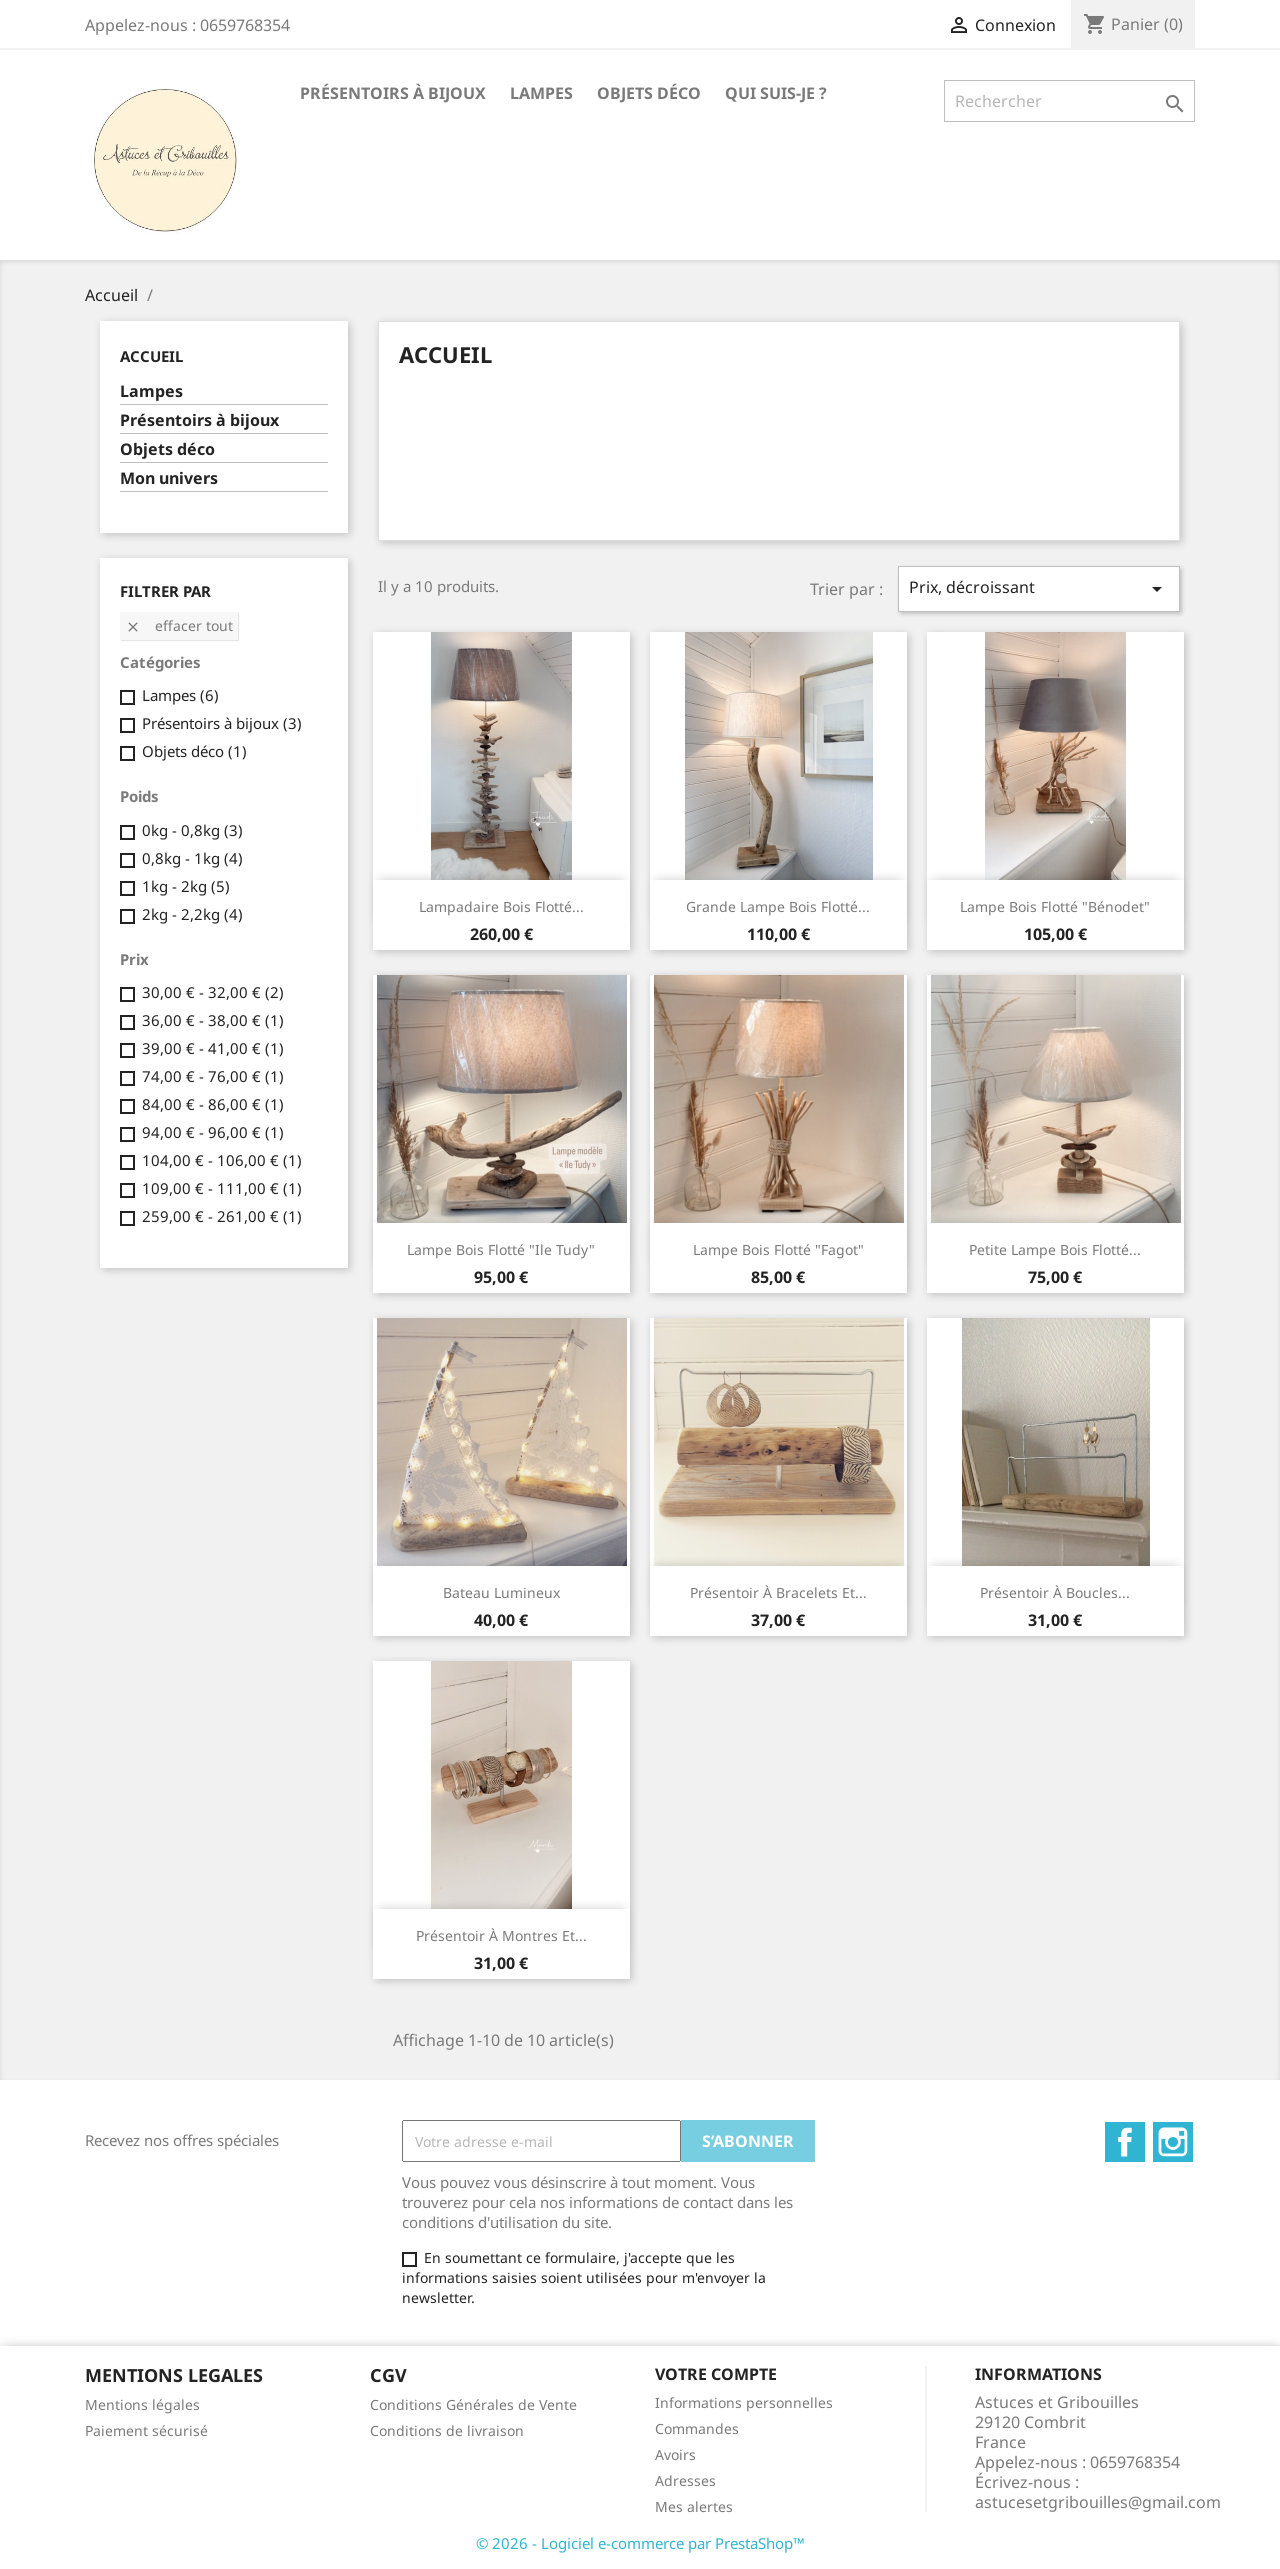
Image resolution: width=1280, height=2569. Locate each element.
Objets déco (649, 93)
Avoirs (675, 2454)
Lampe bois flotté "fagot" (778, 1249)
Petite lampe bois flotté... (1055, 1249)
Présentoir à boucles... (1055, 1592)
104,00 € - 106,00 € (222, 1160)
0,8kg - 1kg (192, 858)
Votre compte (716, 2374)
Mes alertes (694, 2506)
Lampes (541, 93)
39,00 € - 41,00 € (213, 1048)
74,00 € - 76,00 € (213, 1076)
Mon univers (169, 478)
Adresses (685, 2480)
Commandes (697, 2428)
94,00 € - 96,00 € (213, 1132)
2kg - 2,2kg (192, 914)
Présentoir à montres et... (501, 1935)
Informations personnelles (744, 2402)
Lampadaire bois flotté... (501, 906)
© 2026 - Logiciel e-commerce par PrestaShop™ (640, 2543)
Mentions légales (142, 2404)
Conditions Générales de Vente (473, 2404)
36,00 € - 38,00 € (213, 1020)
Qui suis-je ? (776, 93)
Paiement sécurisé (146, 2430)
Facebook (1125, 2142)
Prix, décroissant (1039, 588)
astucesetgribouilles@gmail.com (1098, 2502)
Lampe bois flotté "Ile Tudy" (501, 1249)
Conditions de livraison (447, 2430)
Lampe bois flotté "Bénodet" (1055, 906)
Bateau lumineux (501, 1592)
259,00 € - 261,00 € (222, 1216)
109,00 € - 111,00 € (222, 1188)
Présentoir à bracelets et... (778, 1592)
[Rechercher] (1069, 101)
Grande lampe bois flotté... (778, 906)
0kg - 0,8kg (192, 830)
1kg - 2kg (186, 886)
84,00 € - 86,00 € (213, 1104)
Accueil (151, 356)
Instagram (1173, 2142)
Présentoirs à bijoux (393, 93)
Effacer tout (179, 625)
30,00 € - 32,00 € (213, 992)
